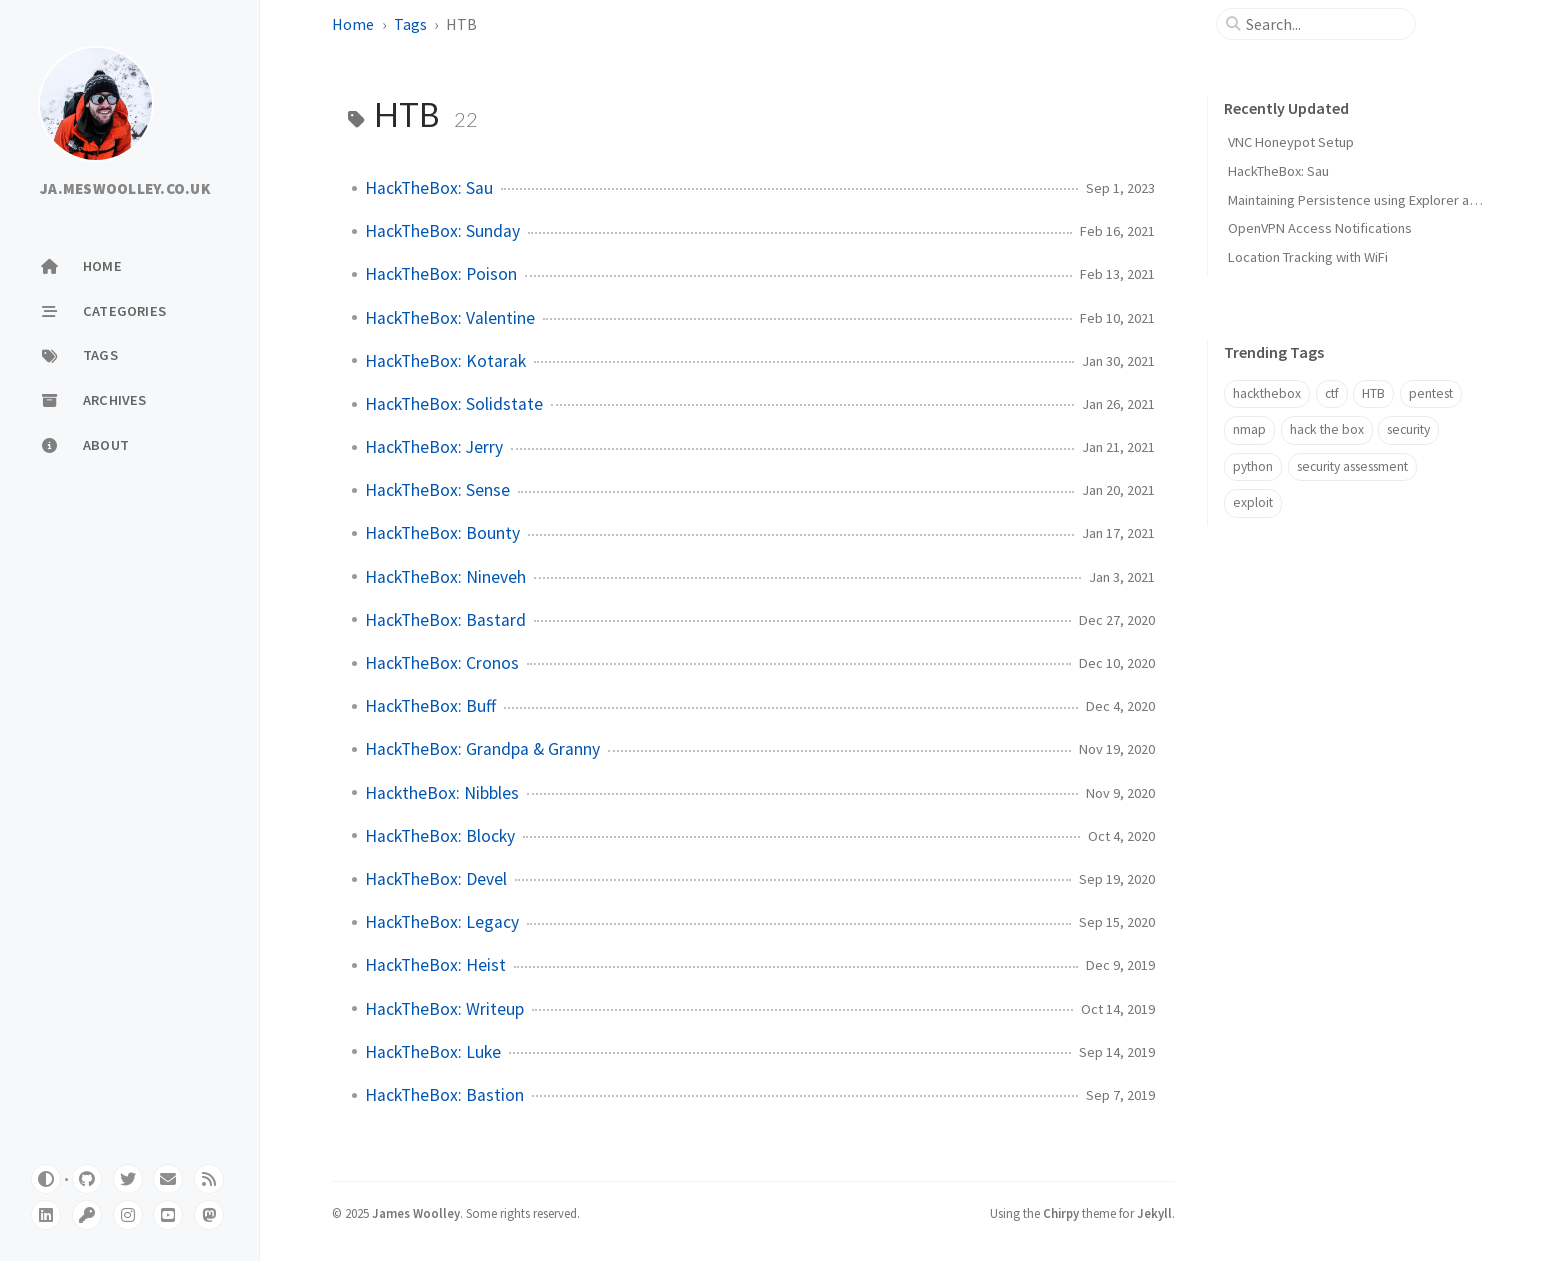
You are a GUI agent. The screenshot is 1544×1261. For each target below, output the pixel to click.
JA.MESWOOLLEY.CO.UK (125, 189)
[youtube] (168, 1215)
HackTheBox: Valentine (450, 318)
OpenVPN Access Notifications (1320, 228)
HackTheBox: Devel (436, 879)
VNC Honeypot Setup (1291, 142)
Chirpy (1061, 1213)
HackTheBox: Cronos (442, 663)
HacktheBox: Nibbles (442, 793)
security (1408, 429)
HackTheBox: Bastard (445, 620)
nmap (1249, 429)
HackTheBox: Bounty (442, 533)
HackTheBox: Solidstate (454, 404)
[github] (87, 1179)
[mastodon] (209, 1215)
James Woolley (416, 1213)
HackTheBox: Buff (430, 706)
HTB (1373, 393)
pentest (1431, 393)
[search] (1324, 24)
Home (353, 24)
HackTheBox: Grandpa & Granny (482, 749)
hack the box (1327, 429)
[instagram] (128, 1215)
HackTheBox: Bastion (444, 1095)
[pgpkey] (87, 1215)
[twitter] (128, 1179)
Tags (410, 24)
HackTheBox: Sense (437, 490)
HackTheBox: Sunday (442, 231)
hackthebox (1267, 393)
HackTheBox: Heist (435, 965)
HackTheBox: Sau (429, 188)
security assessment (1352, 466)
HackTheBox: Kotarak (445, 361)
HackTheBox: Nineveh (445, 577)
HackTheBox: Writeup (444, 1009)
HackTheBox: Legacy (442, 922)
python (1253, 466)
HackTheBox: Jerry (434, 447)
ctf (1332, 393)
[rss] (209, 1179)
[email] (168, 1179)
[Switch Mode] (46, 1179)
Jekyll (1154, 1213)
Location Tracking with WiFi (1308, 257)
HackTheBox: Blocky (440, 836)
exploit (1253, 502)
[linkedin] (46, 1215)
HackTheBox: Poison (441, 274)
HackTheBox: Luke (433, 1052)
